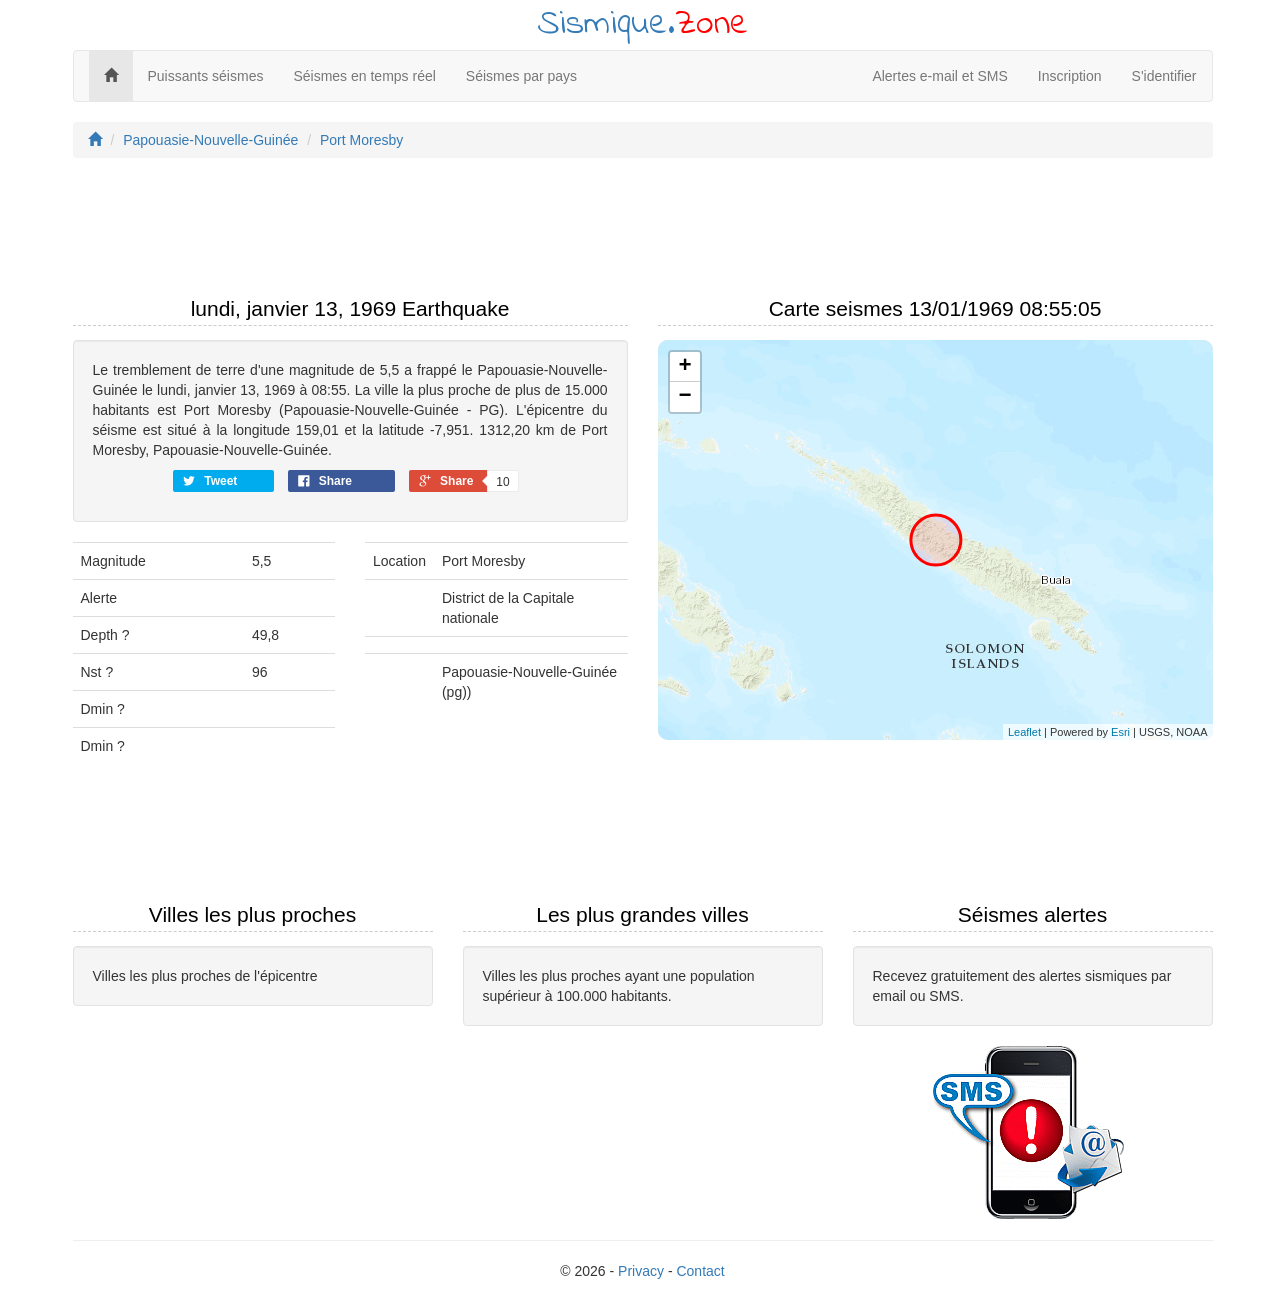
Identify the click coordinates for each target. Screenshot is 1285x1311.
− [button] (684, 397)
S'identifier (1164, 76)
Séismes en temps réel (364, 76)
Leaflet (1024, 732)
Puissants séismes (206, 76)
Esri (1120, 732)
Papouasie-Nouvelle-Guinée (210, 140)
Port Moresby (361, 140)
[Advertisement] (643, 233)
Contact (700, 1271)
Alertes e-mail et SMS (939, 76)
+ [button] (684, 367)
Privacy (641, 1271)
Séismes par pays (521, 76)
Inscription (1070, 76)
